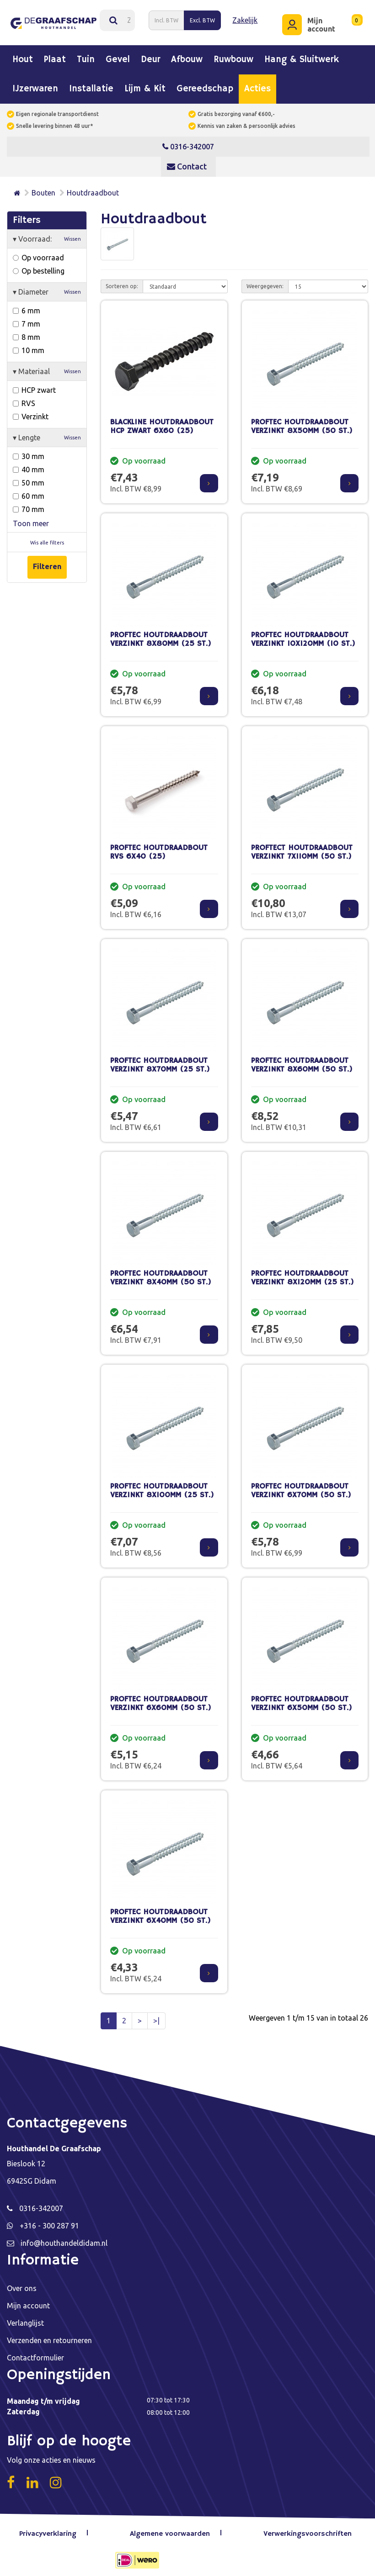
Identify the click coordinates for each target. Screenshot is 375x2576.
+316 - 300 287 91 (49, 2221)
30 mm (28, 451)
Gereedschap (205, 84)
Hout (22, 54)
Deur (150, 54)
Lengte (47, 432)
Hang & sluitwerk (301, 54)
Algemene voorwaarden (172, 2529)
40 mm (28, 464)
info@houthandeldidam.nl (64, 2238)
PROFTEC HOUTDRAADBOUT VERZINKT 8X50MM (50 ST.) (302, 422)
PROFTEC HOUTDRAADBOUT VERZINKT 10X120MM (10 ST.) (303, 635)
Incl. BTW (165, 18)
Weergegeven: (265, 282)
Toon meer (31, 518)
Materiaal (47, 366)
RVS (24, 398)
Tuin (86, 54)
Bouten (43, 188)
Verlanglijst (25, 2318)
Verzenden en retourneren (49, 2336)
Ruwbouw (233, 54)
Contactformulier (35, 2353)
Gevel (118, 54)
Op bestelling (38, 266)
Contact (187, 161)
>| (156, 2016)
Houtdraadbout (93, 188)
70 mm (28, 504)
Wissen (72, 234)
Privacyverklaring (52, 2529)
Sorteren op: (122, 282)
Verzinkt (30, 411)
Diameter (47, 286)
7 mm (26, 319)
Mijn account (28, 2301)
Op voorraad (38, 252)
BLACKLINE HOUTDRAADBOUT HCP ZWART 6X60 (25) (162, 422)
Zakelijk (244, 18)
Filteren (47, 562)
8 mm (26, 332)
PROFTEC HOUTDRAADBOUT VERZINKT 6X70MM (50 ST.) (301, 1486)
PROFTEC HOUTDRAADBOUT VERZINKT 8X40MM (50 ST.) (160, 1273)
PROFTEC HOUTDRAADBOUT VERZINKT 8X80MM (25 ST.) (160, 635)
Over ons (22, 2284)
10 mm (28, 345)
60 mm (28, 491)
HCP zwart (34, 385)
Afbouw (187, 54)
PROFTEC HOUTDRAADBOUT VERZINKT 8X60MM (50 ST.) (302, 1060)
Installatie (91, 84)
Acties (257, 84)
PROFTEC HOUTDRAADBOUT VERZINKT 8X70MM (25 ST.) (160, 1060)
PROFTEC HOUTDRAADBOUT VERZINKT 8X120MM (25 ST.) (302, 1273)
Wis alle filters (47, 538)
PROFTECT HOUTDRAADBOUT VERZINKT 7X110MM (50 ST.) (302, 848)
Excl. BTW (201, 18)
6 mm (26, 305)
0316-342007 (188, 141)
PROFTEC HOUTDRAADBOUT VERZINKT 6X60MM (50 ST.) (160, 1699)
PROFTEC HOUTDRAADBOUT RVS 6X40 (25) (159, 848)
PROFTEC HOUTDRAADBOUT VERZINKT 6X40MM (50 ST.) (160, 1912)
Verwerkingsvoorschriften (307, 2529)
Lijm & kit (145, 84)
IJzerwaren (35, 84)
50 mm (28, 478)
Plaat (55, 54)
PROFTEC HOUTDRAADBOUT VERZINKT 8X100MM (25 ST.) (162, 1486)
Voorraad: (47, 233)
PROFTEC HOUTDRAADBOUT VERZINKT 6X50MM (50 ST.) (301, 1699)
